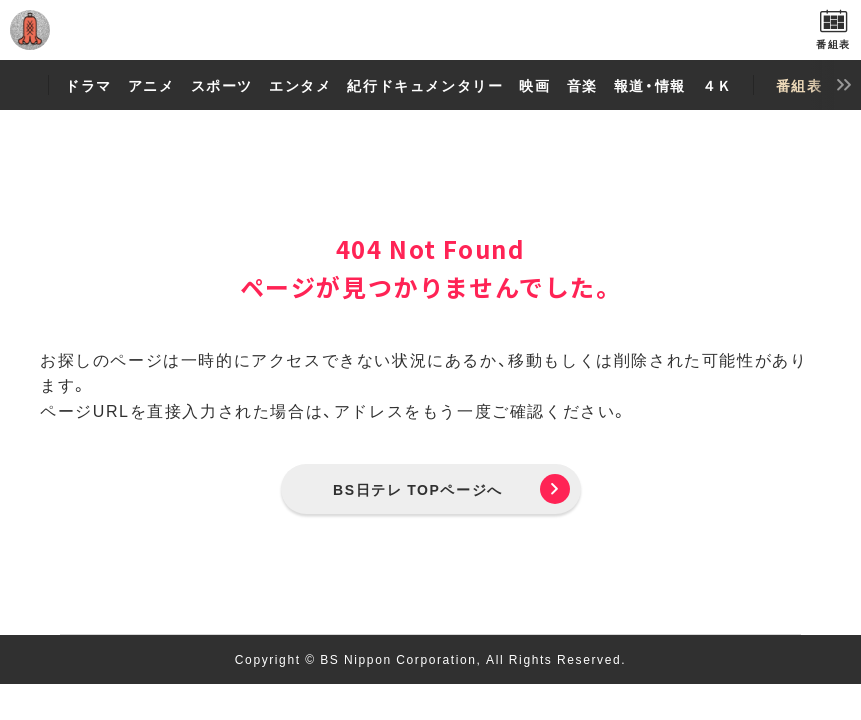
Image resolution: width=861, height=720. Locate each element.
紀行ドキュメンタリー (425, 85)
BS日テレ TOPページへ (418, 489)
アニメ (151, 85)
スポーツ (222, 85)
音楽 (582, 85)
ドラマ (88, 85)
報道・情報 (650, 85)
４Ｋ (717, 85)
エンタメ (300, 85)
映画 (534, 85)
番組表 (799, 85)
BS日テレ (431, 30)
